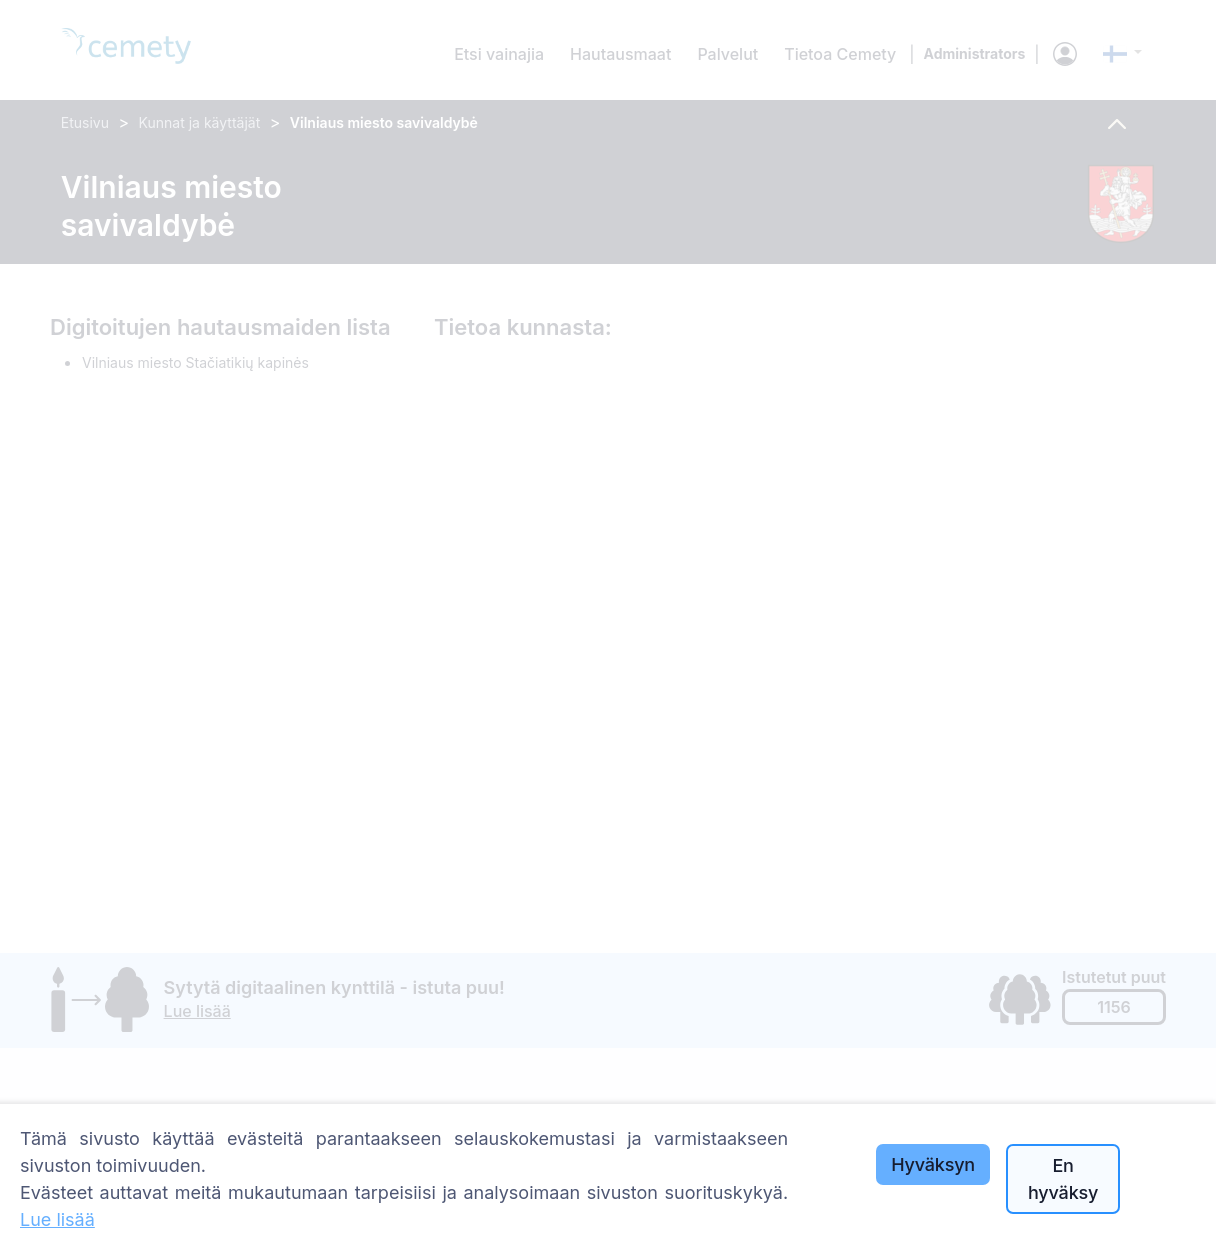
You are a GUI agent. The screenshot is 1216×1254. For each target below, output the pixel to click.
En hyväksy (1063, 1179)
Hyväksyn (933, 1164)
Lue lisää (57, 1219)
